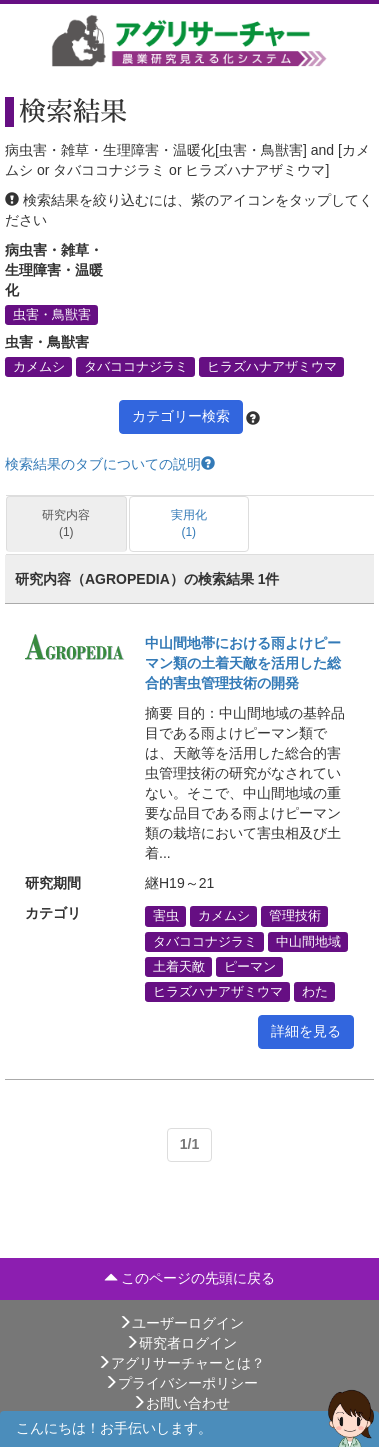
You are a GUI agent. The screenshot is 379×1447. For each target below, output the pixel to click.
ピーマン (250, 966)
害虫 (166, 916)
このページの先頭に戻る (190, 1278)
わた (315, 991)
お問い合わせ (181, 1403)
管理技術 (295, 916)
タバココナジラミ (136, 367)
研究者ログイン (181, 1343)
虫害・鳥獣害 (52, 314)
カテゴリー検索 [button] (181, 416)
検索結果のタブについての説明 (110, 464)
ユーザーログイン (181, 1323)
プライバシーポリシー (181, 1383)
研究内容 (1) (66, 523)
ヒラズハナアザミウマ (272, 367)
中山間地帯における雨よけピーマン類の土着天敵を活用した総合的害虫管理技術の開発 (243, 663)
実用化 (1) (189, 523)
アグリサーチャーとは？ (181, 1363)
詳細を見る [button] (306, 1031)
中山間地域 (308, 941)
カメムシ (39, 367)
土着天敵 (179, 966)
